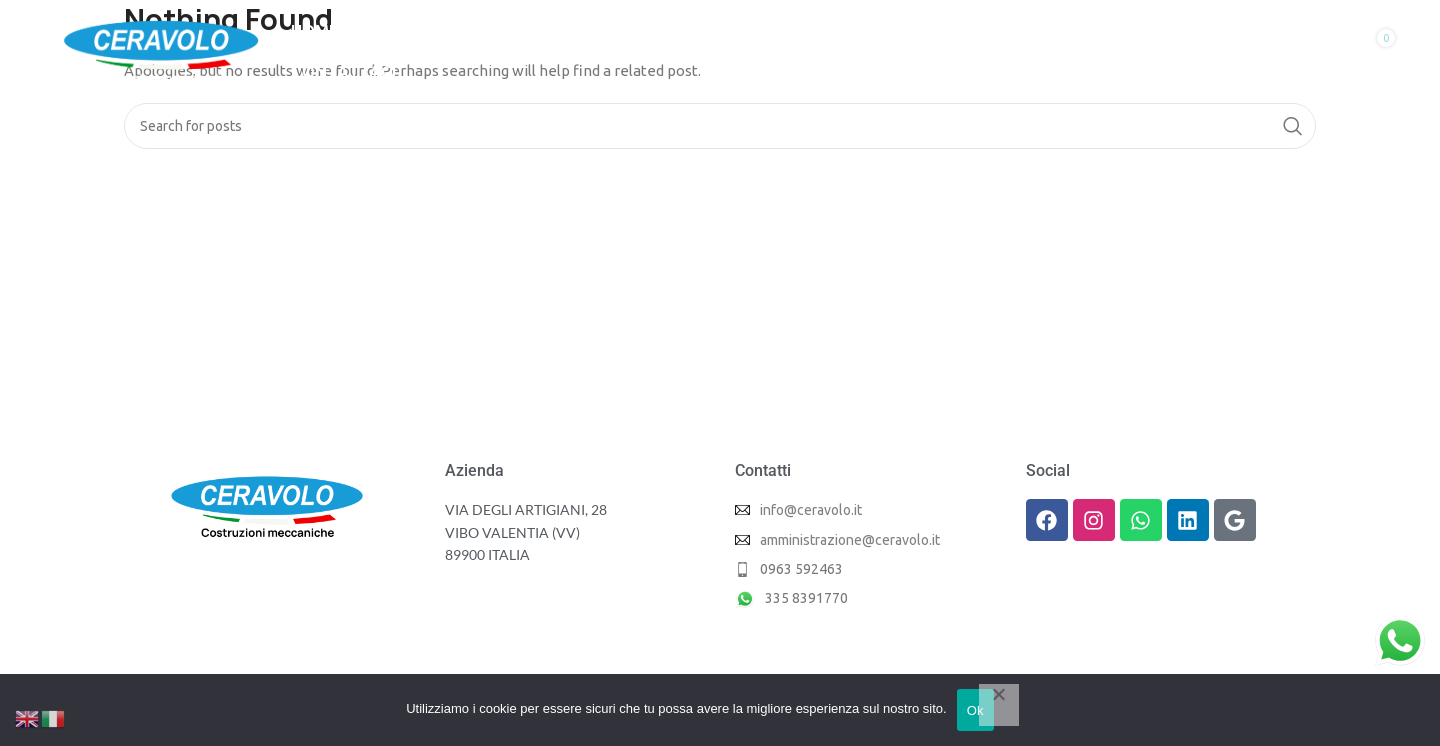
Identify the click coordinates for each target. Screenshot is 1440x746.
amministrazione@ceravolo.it (850, 540)
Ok (975, 710)
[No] (999, 705)
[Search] (720, 126)
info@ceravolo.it (811, 510)
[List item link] (865, 569)
